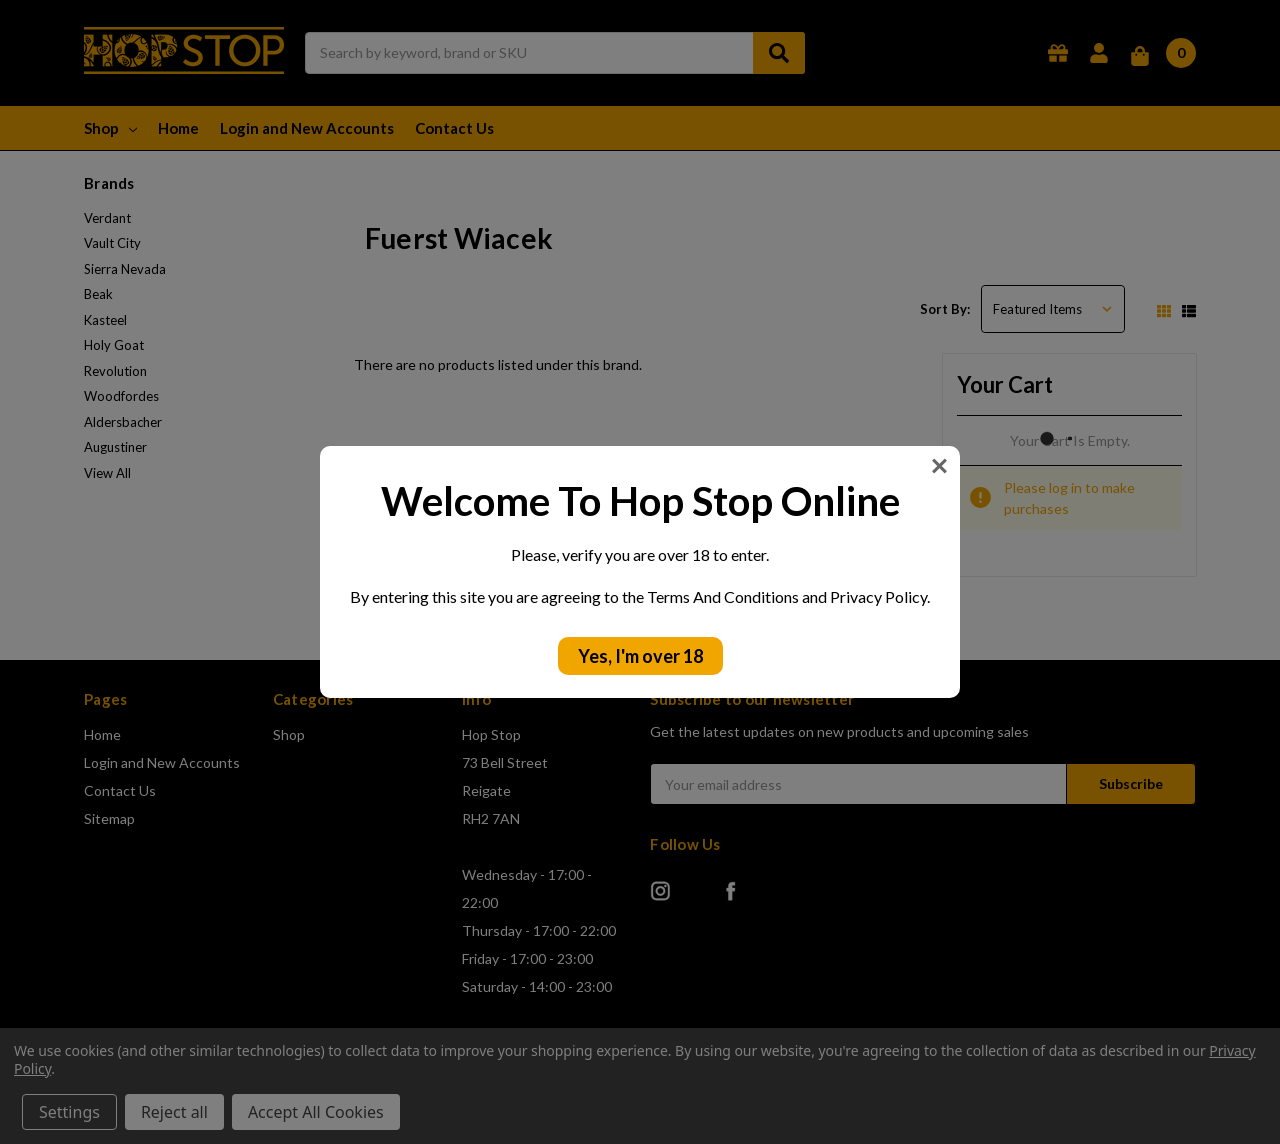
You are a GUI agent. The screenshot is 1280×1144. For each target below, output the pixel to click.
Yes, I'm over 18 (640, 656)
